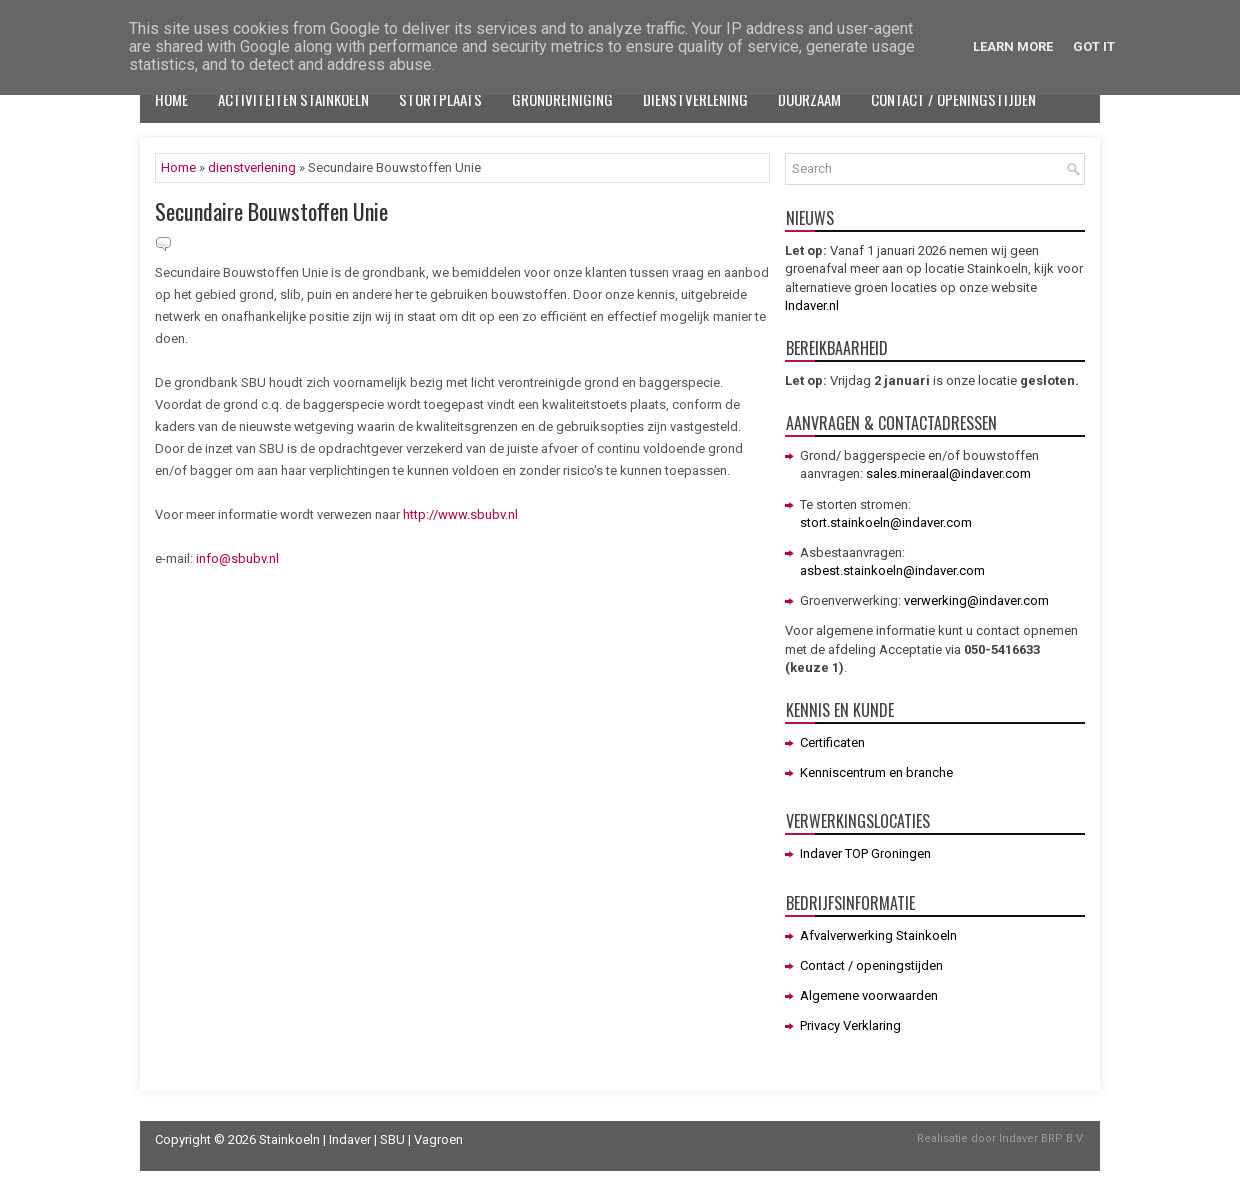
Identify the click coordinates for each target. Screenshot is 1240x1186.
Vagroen (438, 1139)
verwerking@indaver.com (976, 600)
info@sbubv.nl (236, 558)
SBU (392, 1139)
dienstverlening (252, 167)
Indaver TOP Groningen (865, 853)
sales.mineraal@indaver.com (948, 473)
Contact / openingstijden (953, 99)
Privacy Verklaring (850, 1025)
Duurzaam (809, 99)
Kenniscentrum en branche (876, 772)
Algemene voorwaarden (869, 995)
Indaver (350, 1139)
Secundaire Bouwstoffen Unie (271, 211)
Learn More (1013, 46)
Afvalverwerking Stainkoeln (878, 935)
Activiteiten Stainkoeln (293, 99)
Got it (1094, 46)
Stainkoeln (289, 1139)
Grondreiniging (562, 99)
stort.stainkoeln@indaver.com (886, 522)
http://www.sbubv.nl (460, 514)
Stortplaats (440, 99)
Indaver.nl (812, 305)
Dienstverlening (695, 99)
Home (171, 99)
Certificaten (832, 742)
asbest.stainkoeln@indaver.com (892, 570)
